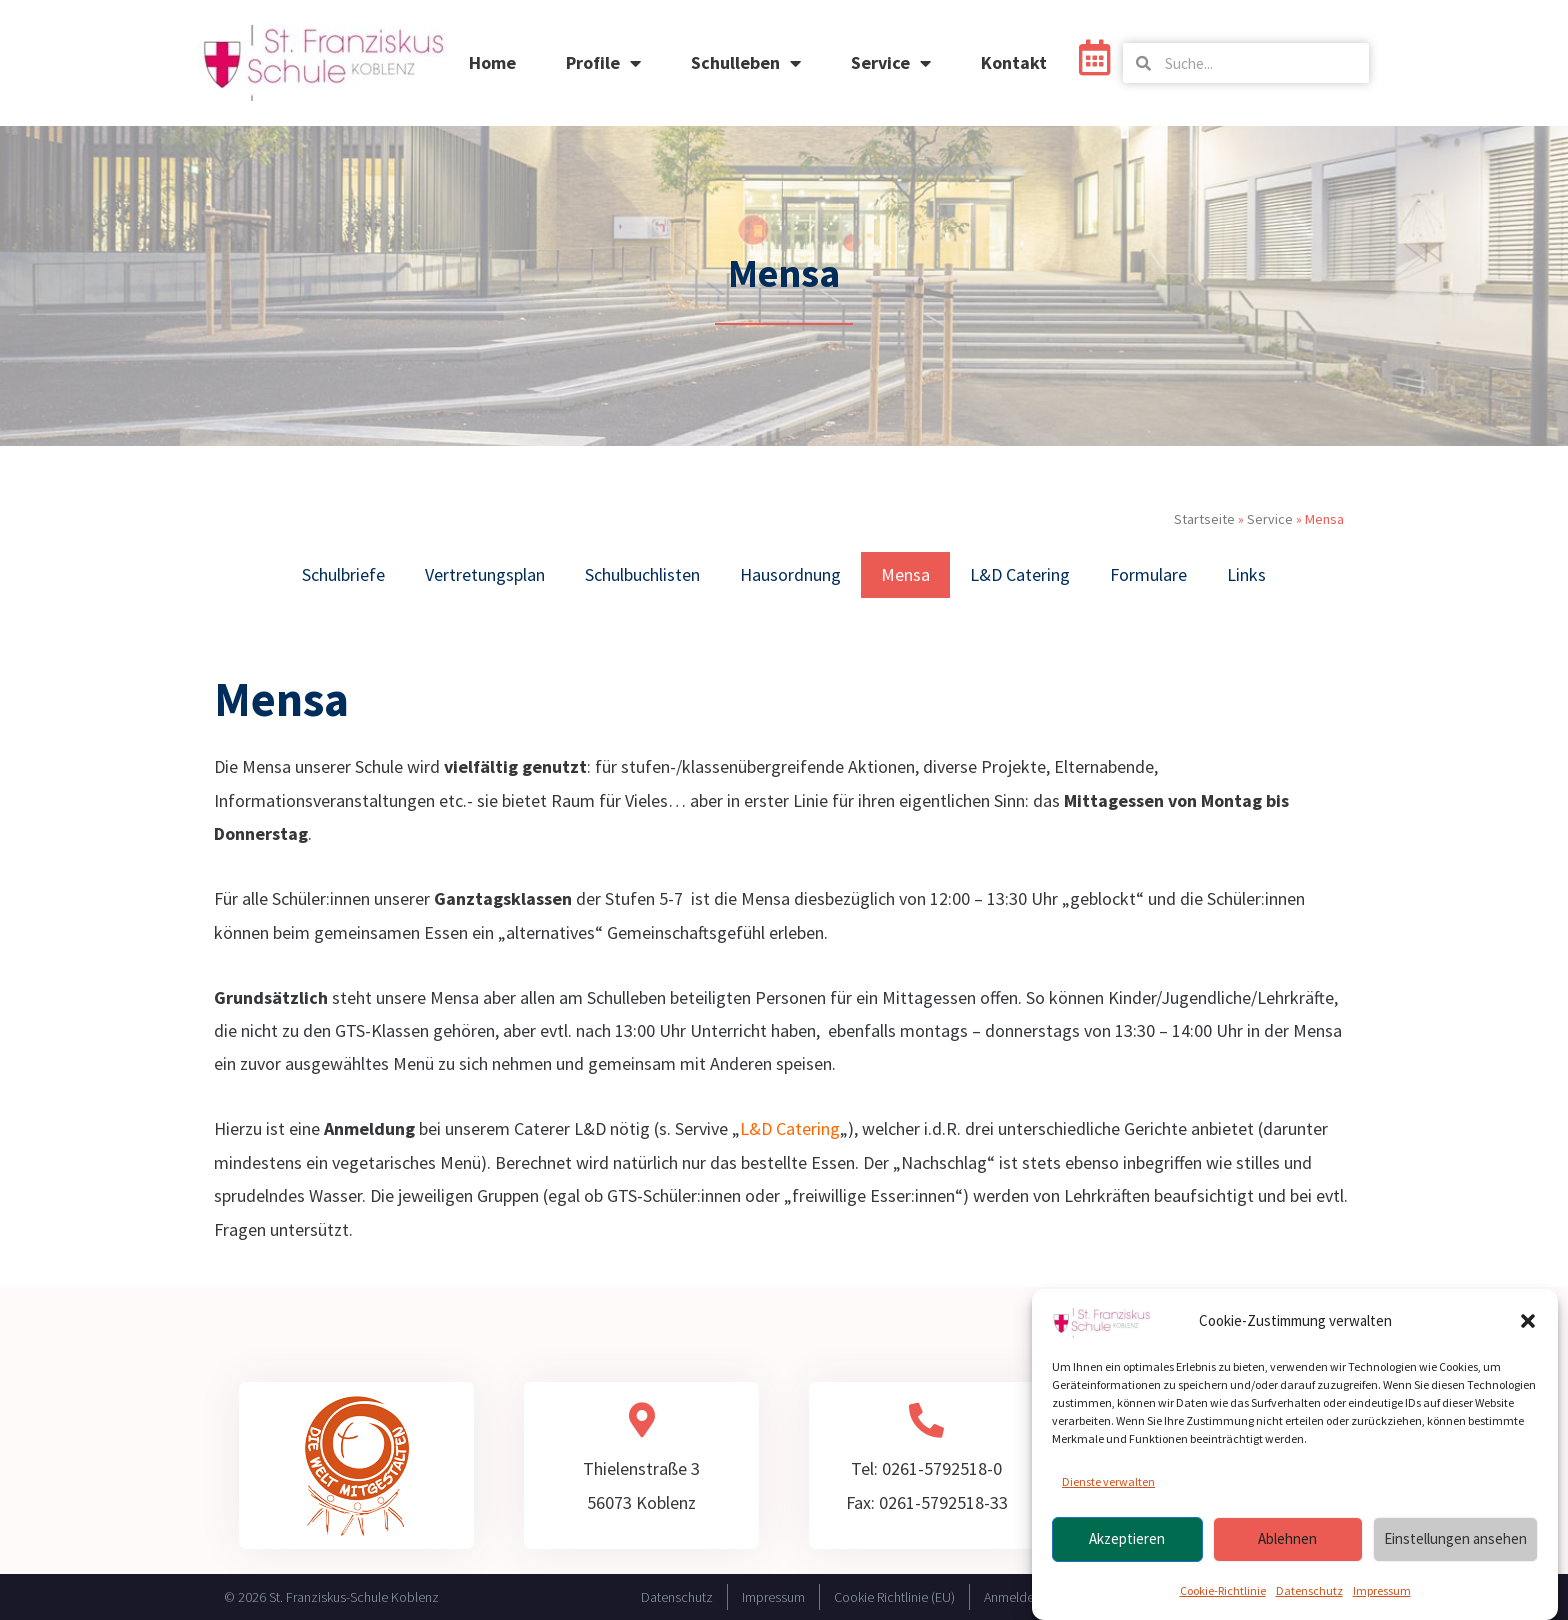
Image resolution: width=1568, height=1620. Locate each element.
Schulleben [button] (746, 63)
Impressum (1382, 1592)
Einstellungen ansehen (1455, 1540)
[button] (1528, 1323)
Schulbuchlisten (642, 574)
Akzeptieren (1127, 1540)
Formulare (1148, 574)
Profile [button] (603, 63)
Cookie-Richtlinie (1223, 1592)
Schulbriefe (343, 574)
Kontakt (1014, 62)
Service (1270, 519)
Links (1246, 574)
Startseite (1204, 519)
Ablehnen (1287, 1540)
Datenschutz (1309, 1592)
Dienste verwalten (1108, 1483)
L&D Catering (1020, 574)
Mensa (905, 574)
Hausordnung (790, 574)
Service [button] (891, 63)
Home (492, 62)
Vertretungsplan (485, 574)
